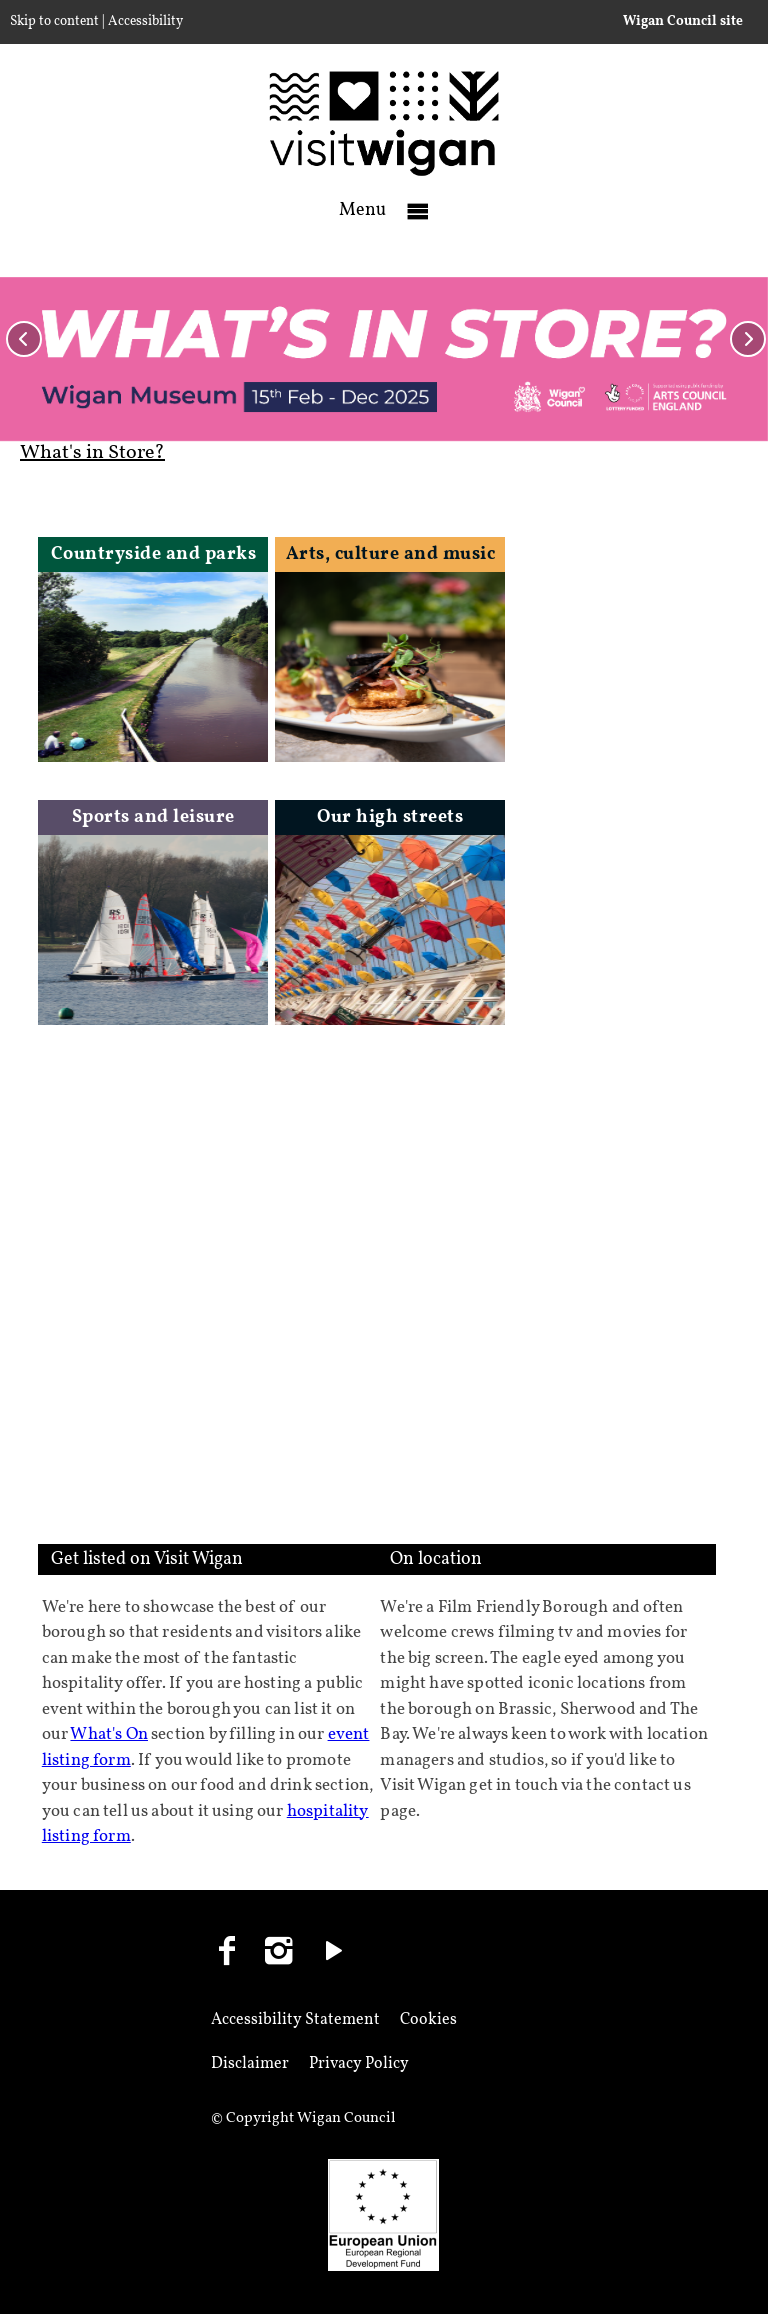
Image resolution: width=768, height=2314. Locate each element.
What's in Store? (92, 453)
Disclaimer (250, 2064)
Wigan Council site (683, 21)
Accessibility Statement (295, 2020)
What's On (109, 1734)
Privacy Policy (359, 2064)
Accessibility (145, 21)
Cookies (428, 2020)
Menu (362, 210)
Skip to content (54, 21)
